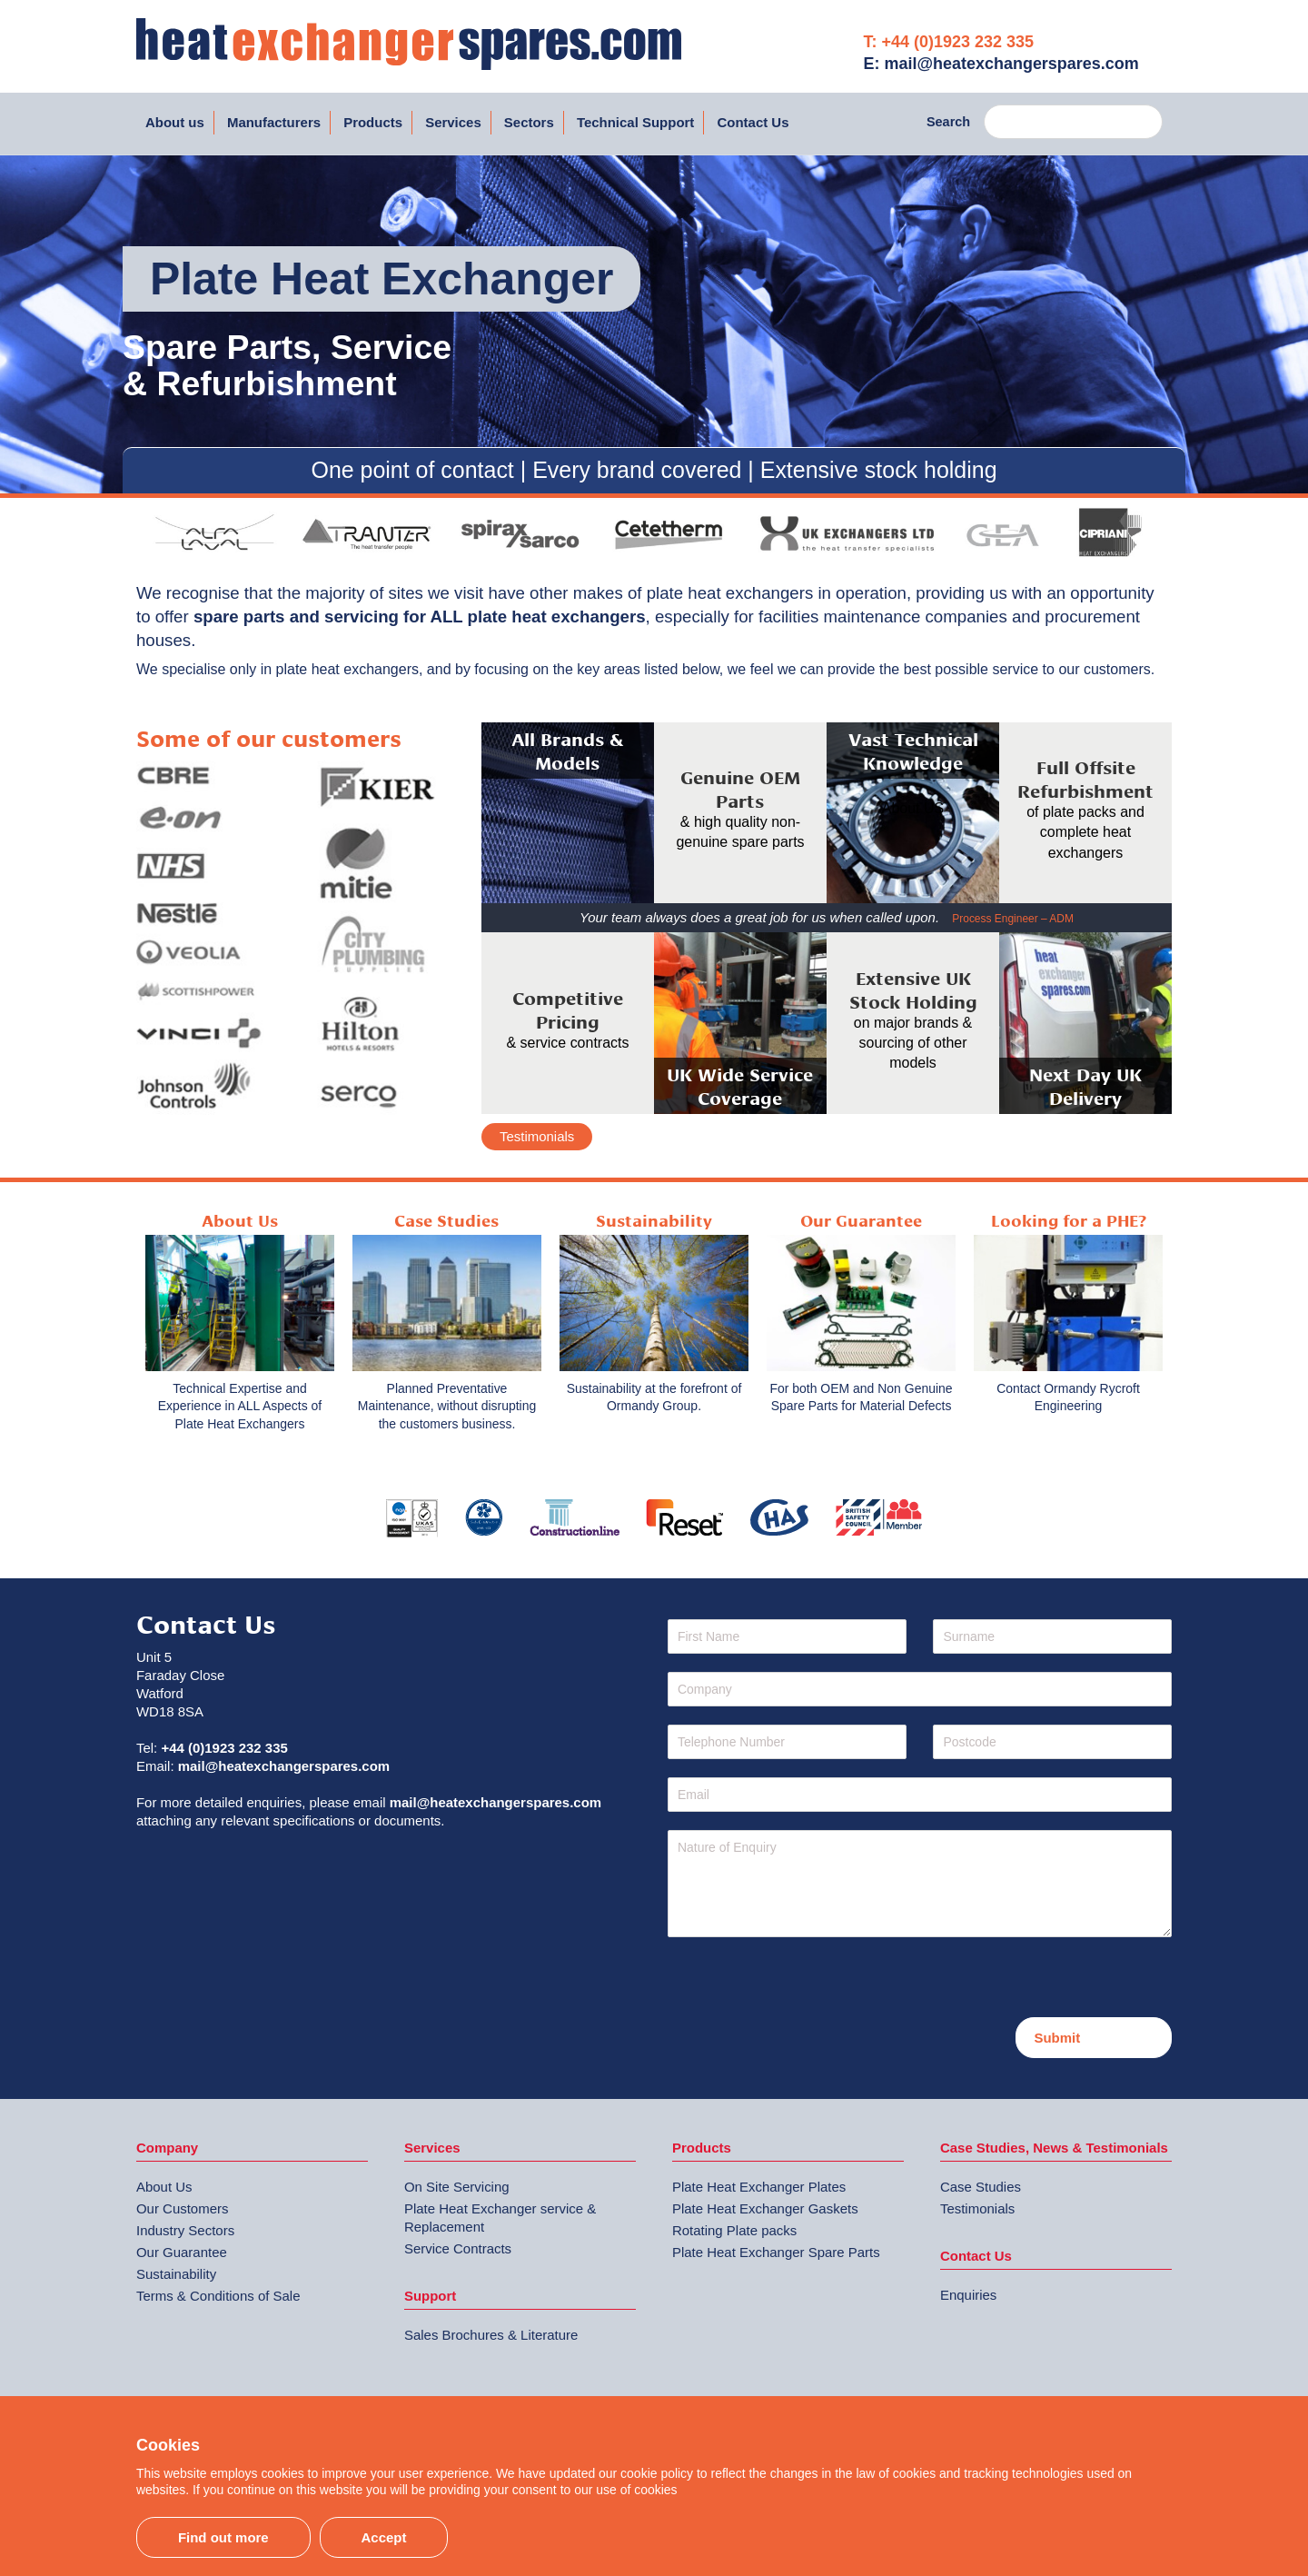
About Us (164, 2186)
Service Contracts (457, 2248)
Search (948, 121)
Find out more (223, 2537)
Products (372, 122)
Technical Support (635, 122)
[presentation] (806, 1981)
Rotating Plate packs (734, 2230)
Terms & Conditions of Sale (218, 2295)
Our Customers (182, 2208)
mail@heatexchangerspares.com (284, 1766)
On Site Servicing (457, 2186)
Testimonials (537, 1136)
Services (453, 122)
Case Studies (980, 2186)
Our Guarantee (181, 2252)
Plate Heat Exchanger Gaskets (765, 2208)
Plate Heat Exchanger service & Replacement (500, 2217)
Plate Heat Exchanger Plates (759, 2186)
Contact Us (752, 122)
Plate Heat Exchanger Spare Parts (776, 2252)
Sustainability (176, 2274)
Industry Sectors (185, 2230)
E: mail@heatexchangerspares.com (1001, 64)
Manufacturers (274, 122)
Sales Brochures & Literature (491, 2334)
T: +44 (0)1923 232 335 (949, 42)
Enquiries (968, 2294)
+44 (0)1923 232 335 (224, 1747)
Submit (1057, 2037)
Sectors (529, 122)
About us (174, 122)
